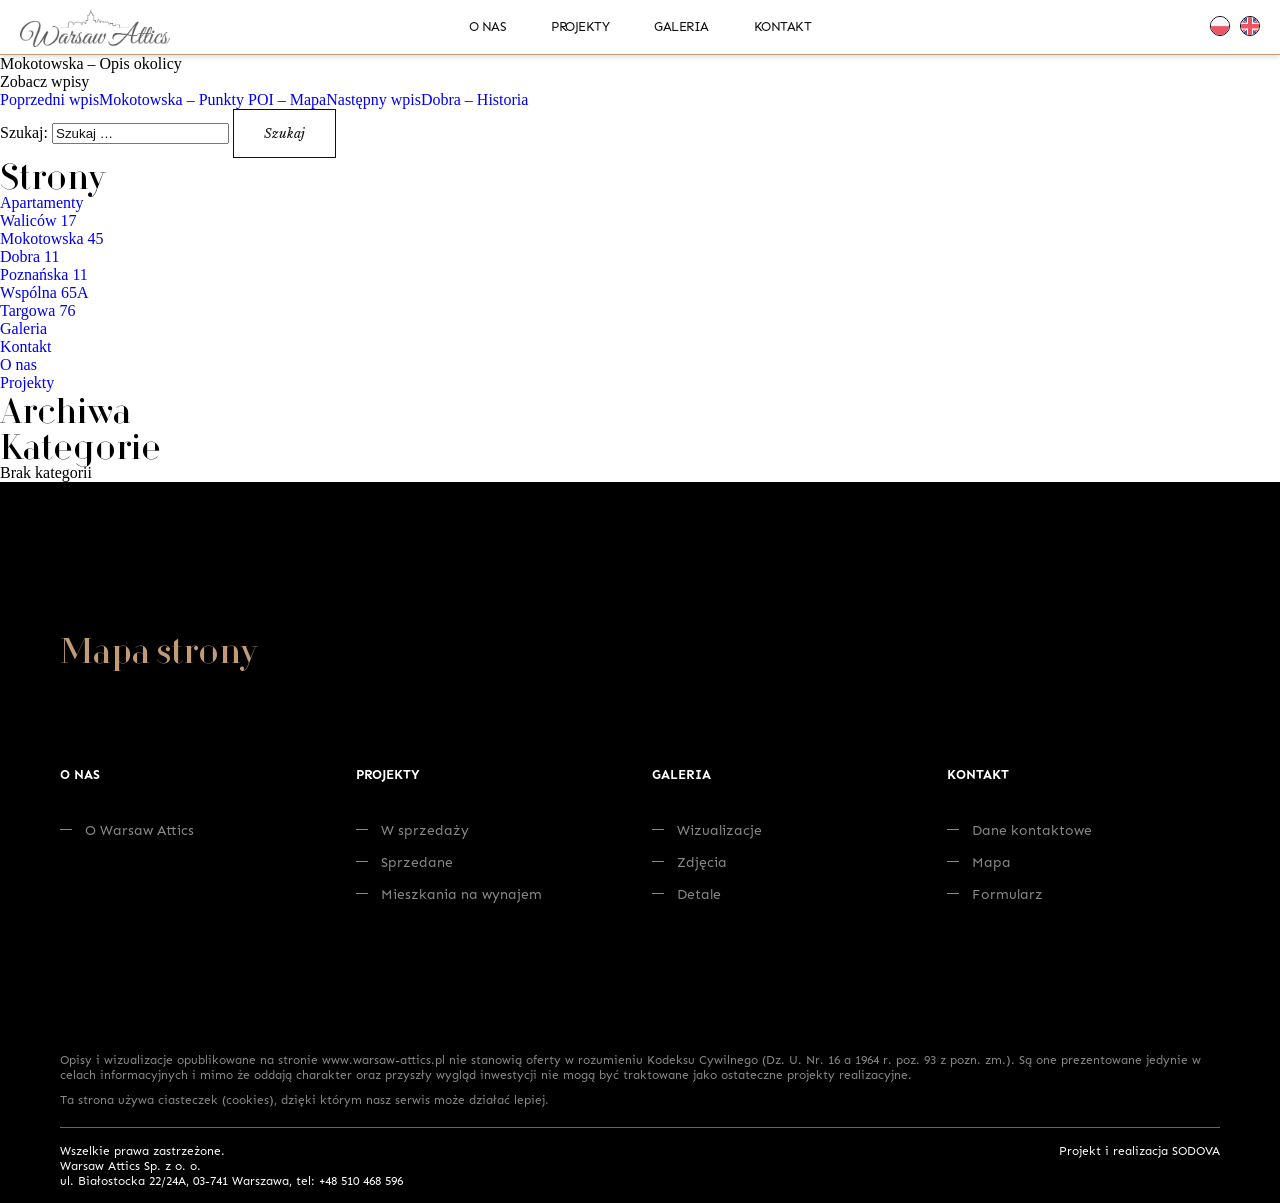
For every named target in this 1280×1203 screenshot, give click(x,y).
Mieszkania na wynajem (449, 893)
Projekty (580, 26)
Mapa (979, 861)
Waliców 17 (38, 220)
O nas (488, 26)
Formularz (995, 893)
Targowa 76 (37, 310)
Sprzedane (404, 861)
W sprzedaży (412, 829)
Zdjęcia (689, 861)
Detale (686, 893)
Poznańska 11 (44, 274)
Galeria (681, 26)
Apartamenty (42, 202)
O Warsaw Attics (127, 829)
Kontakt (783, 26)
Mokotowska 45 (52, 238)
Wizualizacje (707, 829)
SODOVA (1196, 1150)
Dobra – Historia (427, 99)
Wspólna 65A (44, 292)
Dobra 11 (29, 256)
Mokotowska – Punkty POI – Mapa (163, 99)
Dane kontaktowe (1019, 829)
